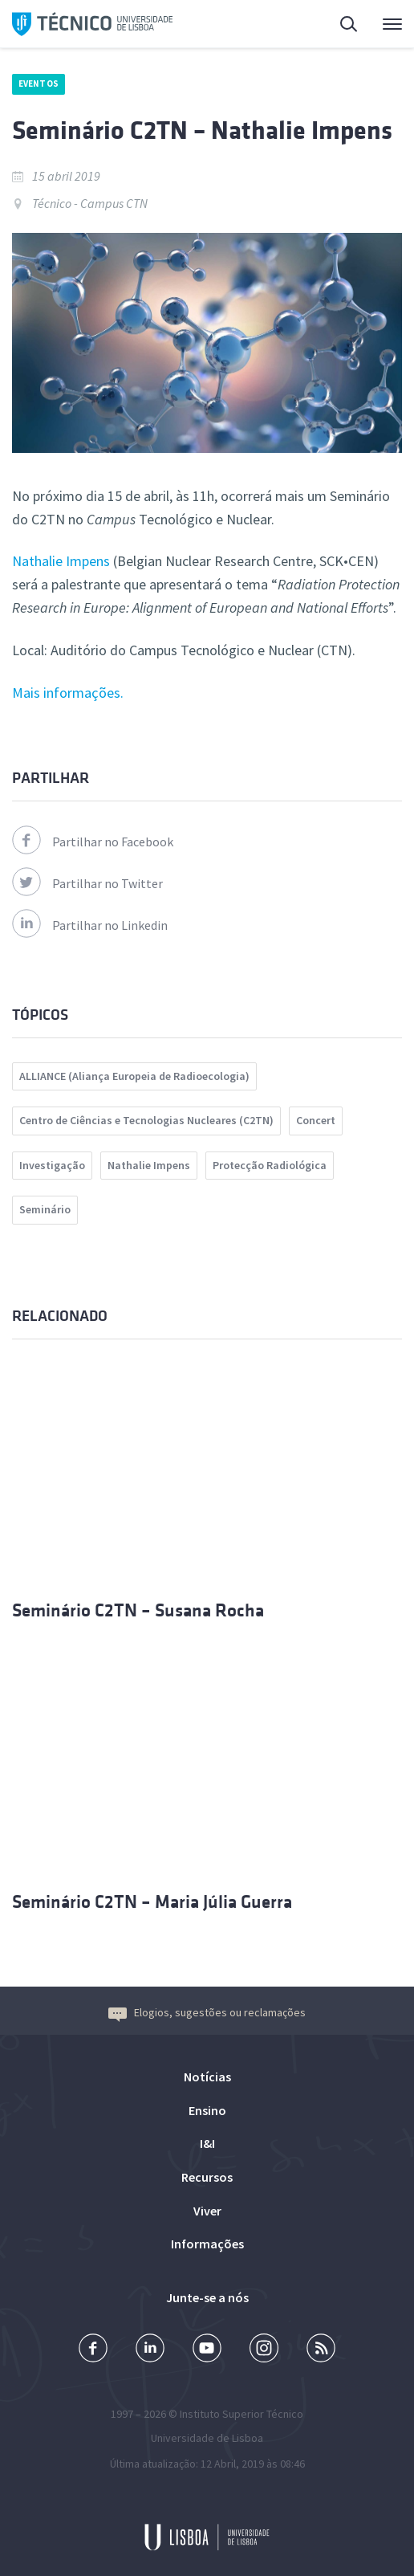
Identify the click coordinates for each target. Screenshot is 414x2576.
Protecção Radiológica (270, 1165)
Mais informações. (68, 692)
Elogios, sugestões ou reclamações (207, 2012)
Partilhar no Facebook (92, 841)
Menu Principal (392, 28)
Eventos (38, 83)
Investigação (52, 1165)
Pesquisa (349, 26)
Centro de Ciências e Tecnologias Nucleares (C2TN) (146, 1120)
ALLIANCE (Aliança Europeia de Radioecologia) (134, 1076)
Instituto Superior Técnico (241, 2414)
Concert (315, 1120)
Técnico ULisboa (92, 24)
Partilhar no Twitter (87, 883)
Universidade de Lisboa (207, 2438)
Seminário (45, 1209)
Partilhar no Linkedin (90, 925)
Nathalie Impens (61, 561)
